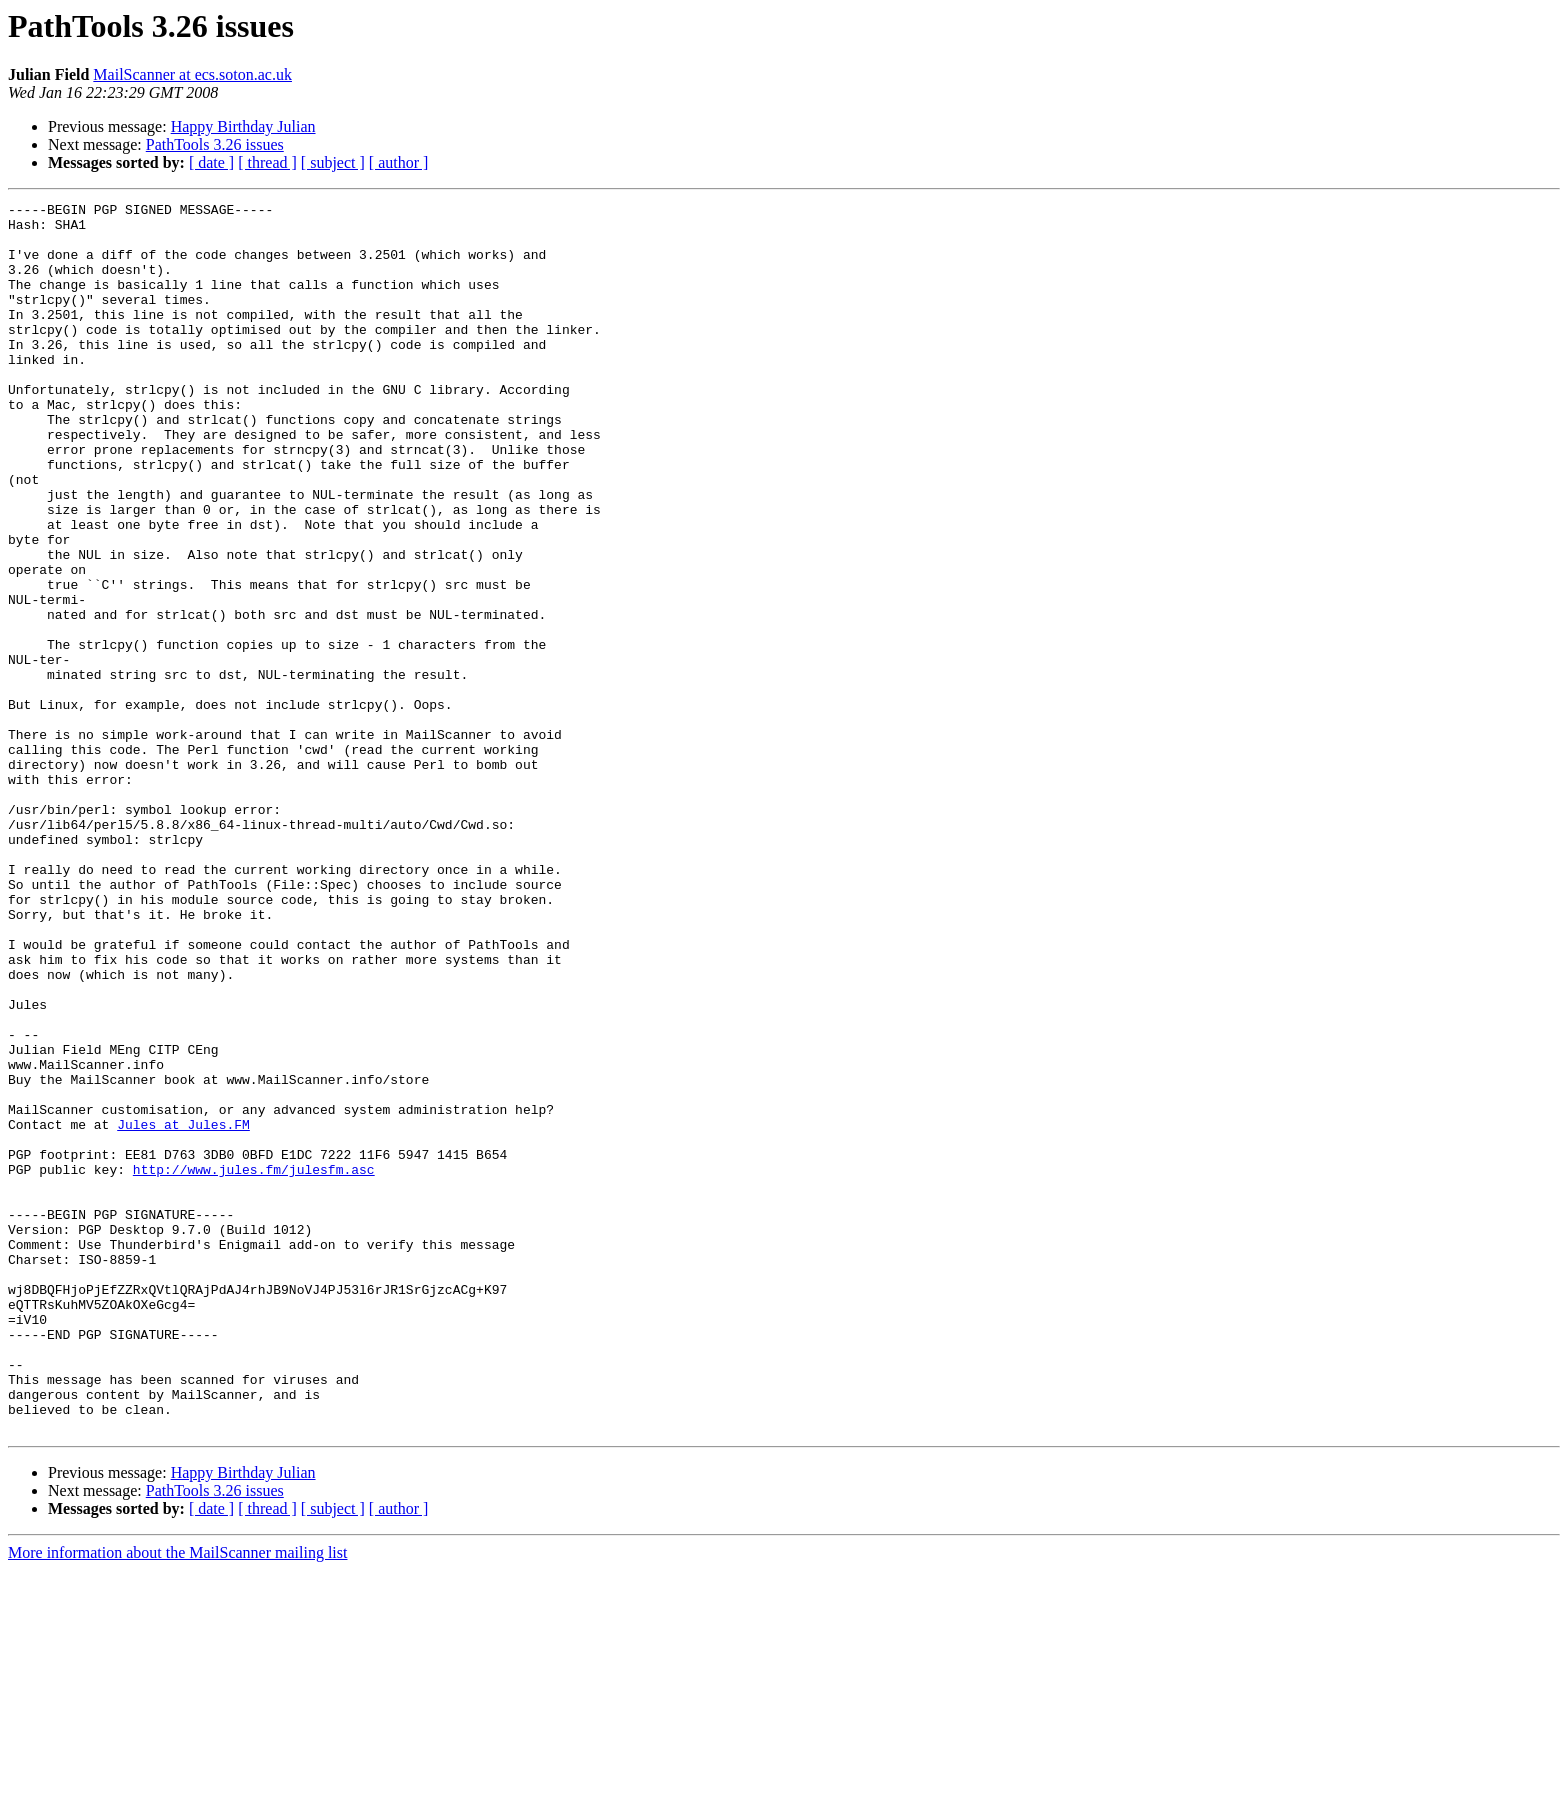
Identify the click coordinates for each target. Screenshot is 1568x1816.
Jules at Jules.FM (183, 1310)
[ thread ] (267, 162)
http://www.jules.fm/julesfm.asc (254, 1364)
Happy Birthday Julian (243, 126)
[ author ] (399, 162)
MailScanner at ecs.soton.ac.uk (192, 74)
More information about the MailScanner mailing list (177, 1798)
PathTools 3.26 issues (215, 144)
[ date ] (211, 162)
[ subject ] (333, 162)
